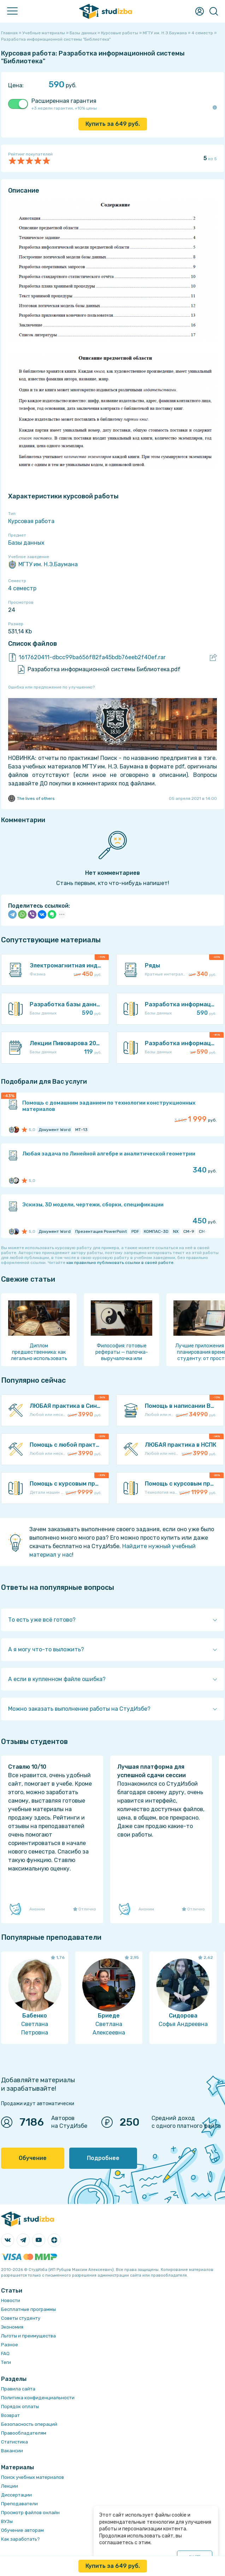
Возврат (10, 2415)
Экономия (12, 2327)
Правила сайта (18, 2388)
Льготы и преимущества (28, 2335)
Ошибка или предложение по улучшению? (51, 687)
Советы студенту (20, 2318)
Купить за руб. (112, 124)
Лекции (9, 2486)
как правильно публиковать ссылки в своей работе (119, 1262)
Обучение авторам (22, 2530)
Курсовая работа (31, 521)
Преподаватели (19, 2503)
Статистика (14, 2442)
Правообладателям (23, 2433)
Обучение (33, 2158)
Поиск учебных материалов (32, 2477)
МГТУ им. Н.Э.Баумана (43, 564)
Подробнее (103, 2158)
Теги (6, 2362)
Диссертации (16, 2495)
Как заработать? (20, 2539)
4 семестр (22, 588)
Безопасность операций (29, 2424)
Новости (10, 2300)
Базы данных (26, 542)
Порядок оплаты (20, 2406)
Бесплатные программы (28, 2309)
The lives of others (31, 798)
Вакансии (12, 2450)
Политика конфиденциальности (38, 2397)
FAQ (5, 2353)
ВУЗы (7, 2521)
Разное (9, 2344)
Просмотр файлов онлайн (30, 2512)
